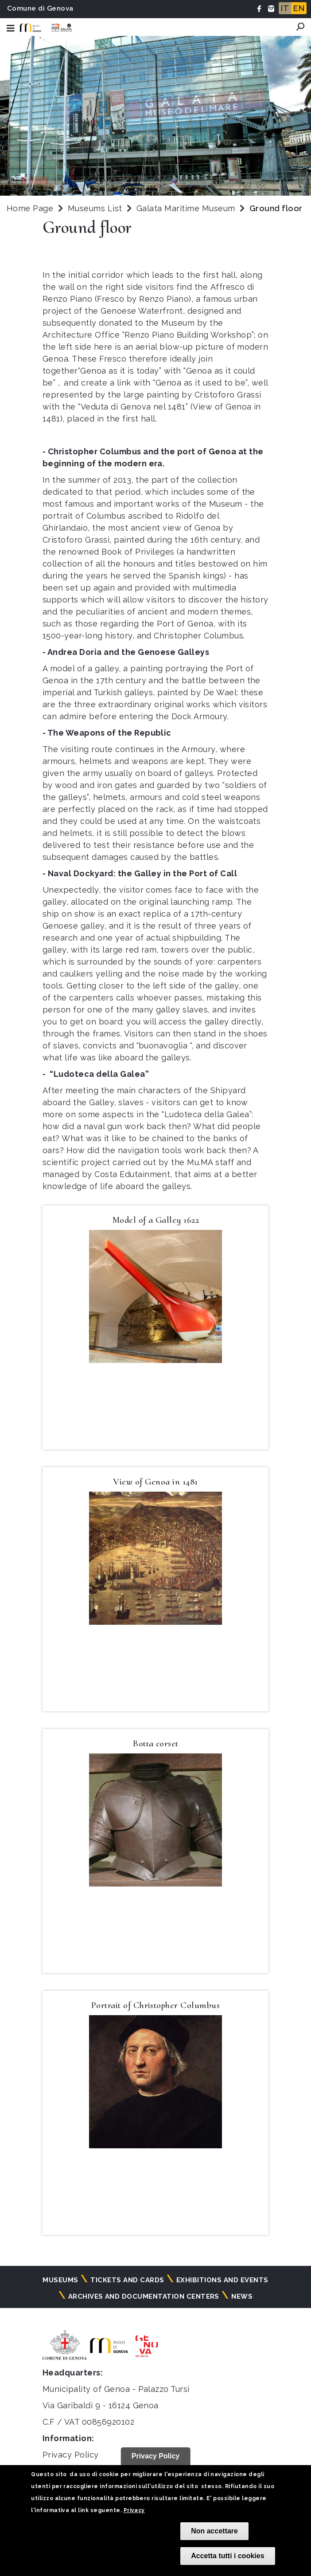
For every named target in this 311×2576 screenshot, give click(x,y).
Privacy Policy (71, 2454)
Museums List (95, 208)
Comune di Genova (40, 8)
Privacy (134, 2510)
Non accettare (214, 2531)
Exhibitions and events (222, 2280)
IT (285, 8)
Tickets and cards (127, 2280)
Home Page (30, 208)
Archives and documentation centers (143, 2296)
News (242, 2296)
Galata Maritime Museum (186, 208)
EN (298, 8)
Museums (60, 2280)
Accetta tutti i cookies (227, 2556)
